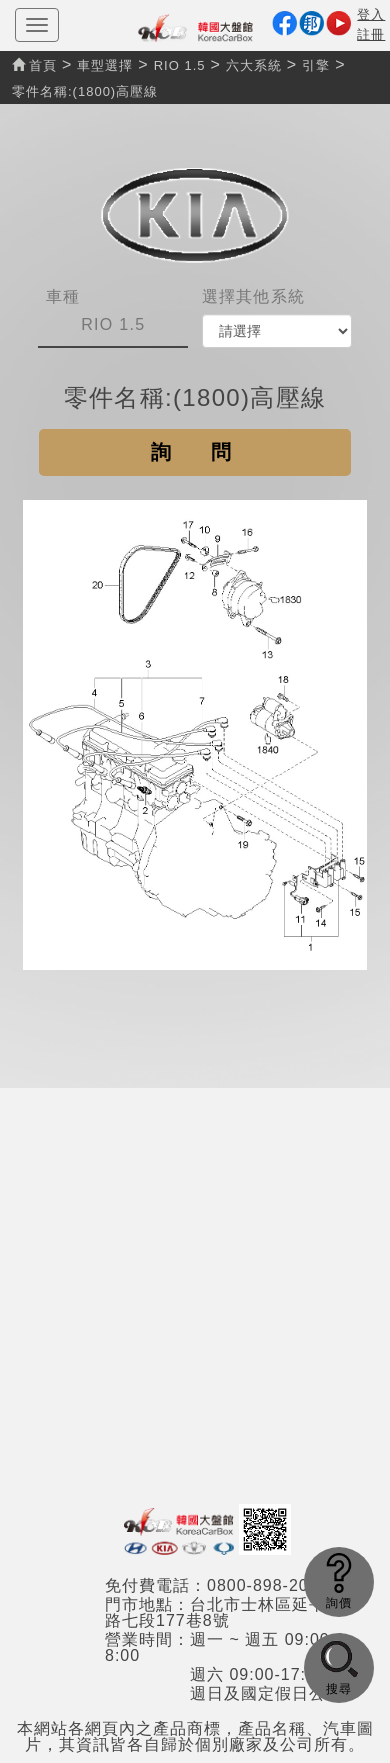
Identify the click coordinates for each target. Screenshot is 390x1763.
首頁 (34, 65)
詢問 (211, 452)
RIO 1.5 (180, 65)
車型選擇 (105, 65)
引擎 (316, 65)
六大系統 (254, 65)
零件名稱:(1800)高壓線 (85, 91)
